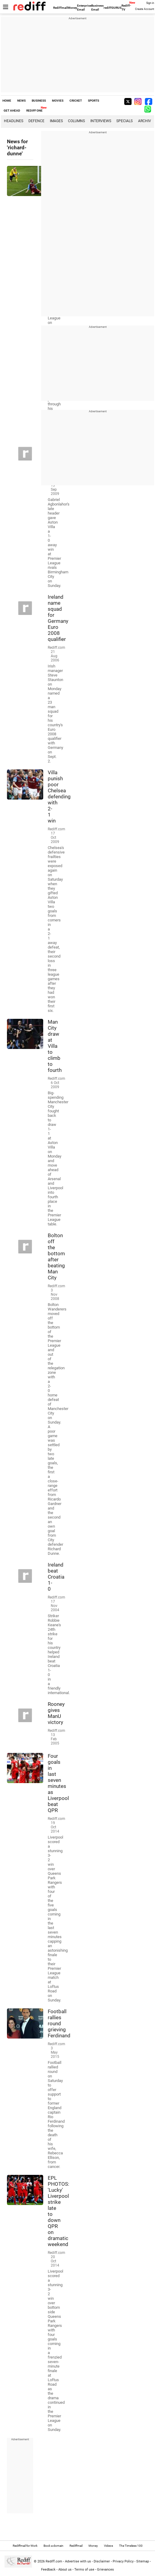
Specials (124, 121)
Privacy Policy (123, 2561)
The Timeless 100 (131, 2546)
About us (65, 2569)
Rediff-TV (126, 7)
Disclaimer (102, 2561)
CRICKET (75, 101)
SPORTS (93, 101)
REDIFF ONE (34, 110)
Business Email (97, 7)
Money (72, 8)
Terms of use (84, 2569)
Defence (36, 121)
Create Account (144, 9)
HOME (6, 101)
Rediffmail (60, 8)
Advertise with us (78, 2561)
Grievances (105, 2569)
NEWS (21, 101)
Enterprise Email (84, 7)
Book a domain (53, 2546)
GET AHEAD (12, 110)
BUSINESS (39, 101)
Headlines (13, 121)
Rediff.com (54, 2561)
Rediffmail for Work (25, 2546)
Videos (108, 2546)
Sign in (150, 3)
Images (56, 121)
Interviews (100, 121)
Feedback (48, 2569)
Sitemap (142, 2561)
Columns (76, 121)
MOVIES (57, 101)
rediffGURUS (112, 8)
